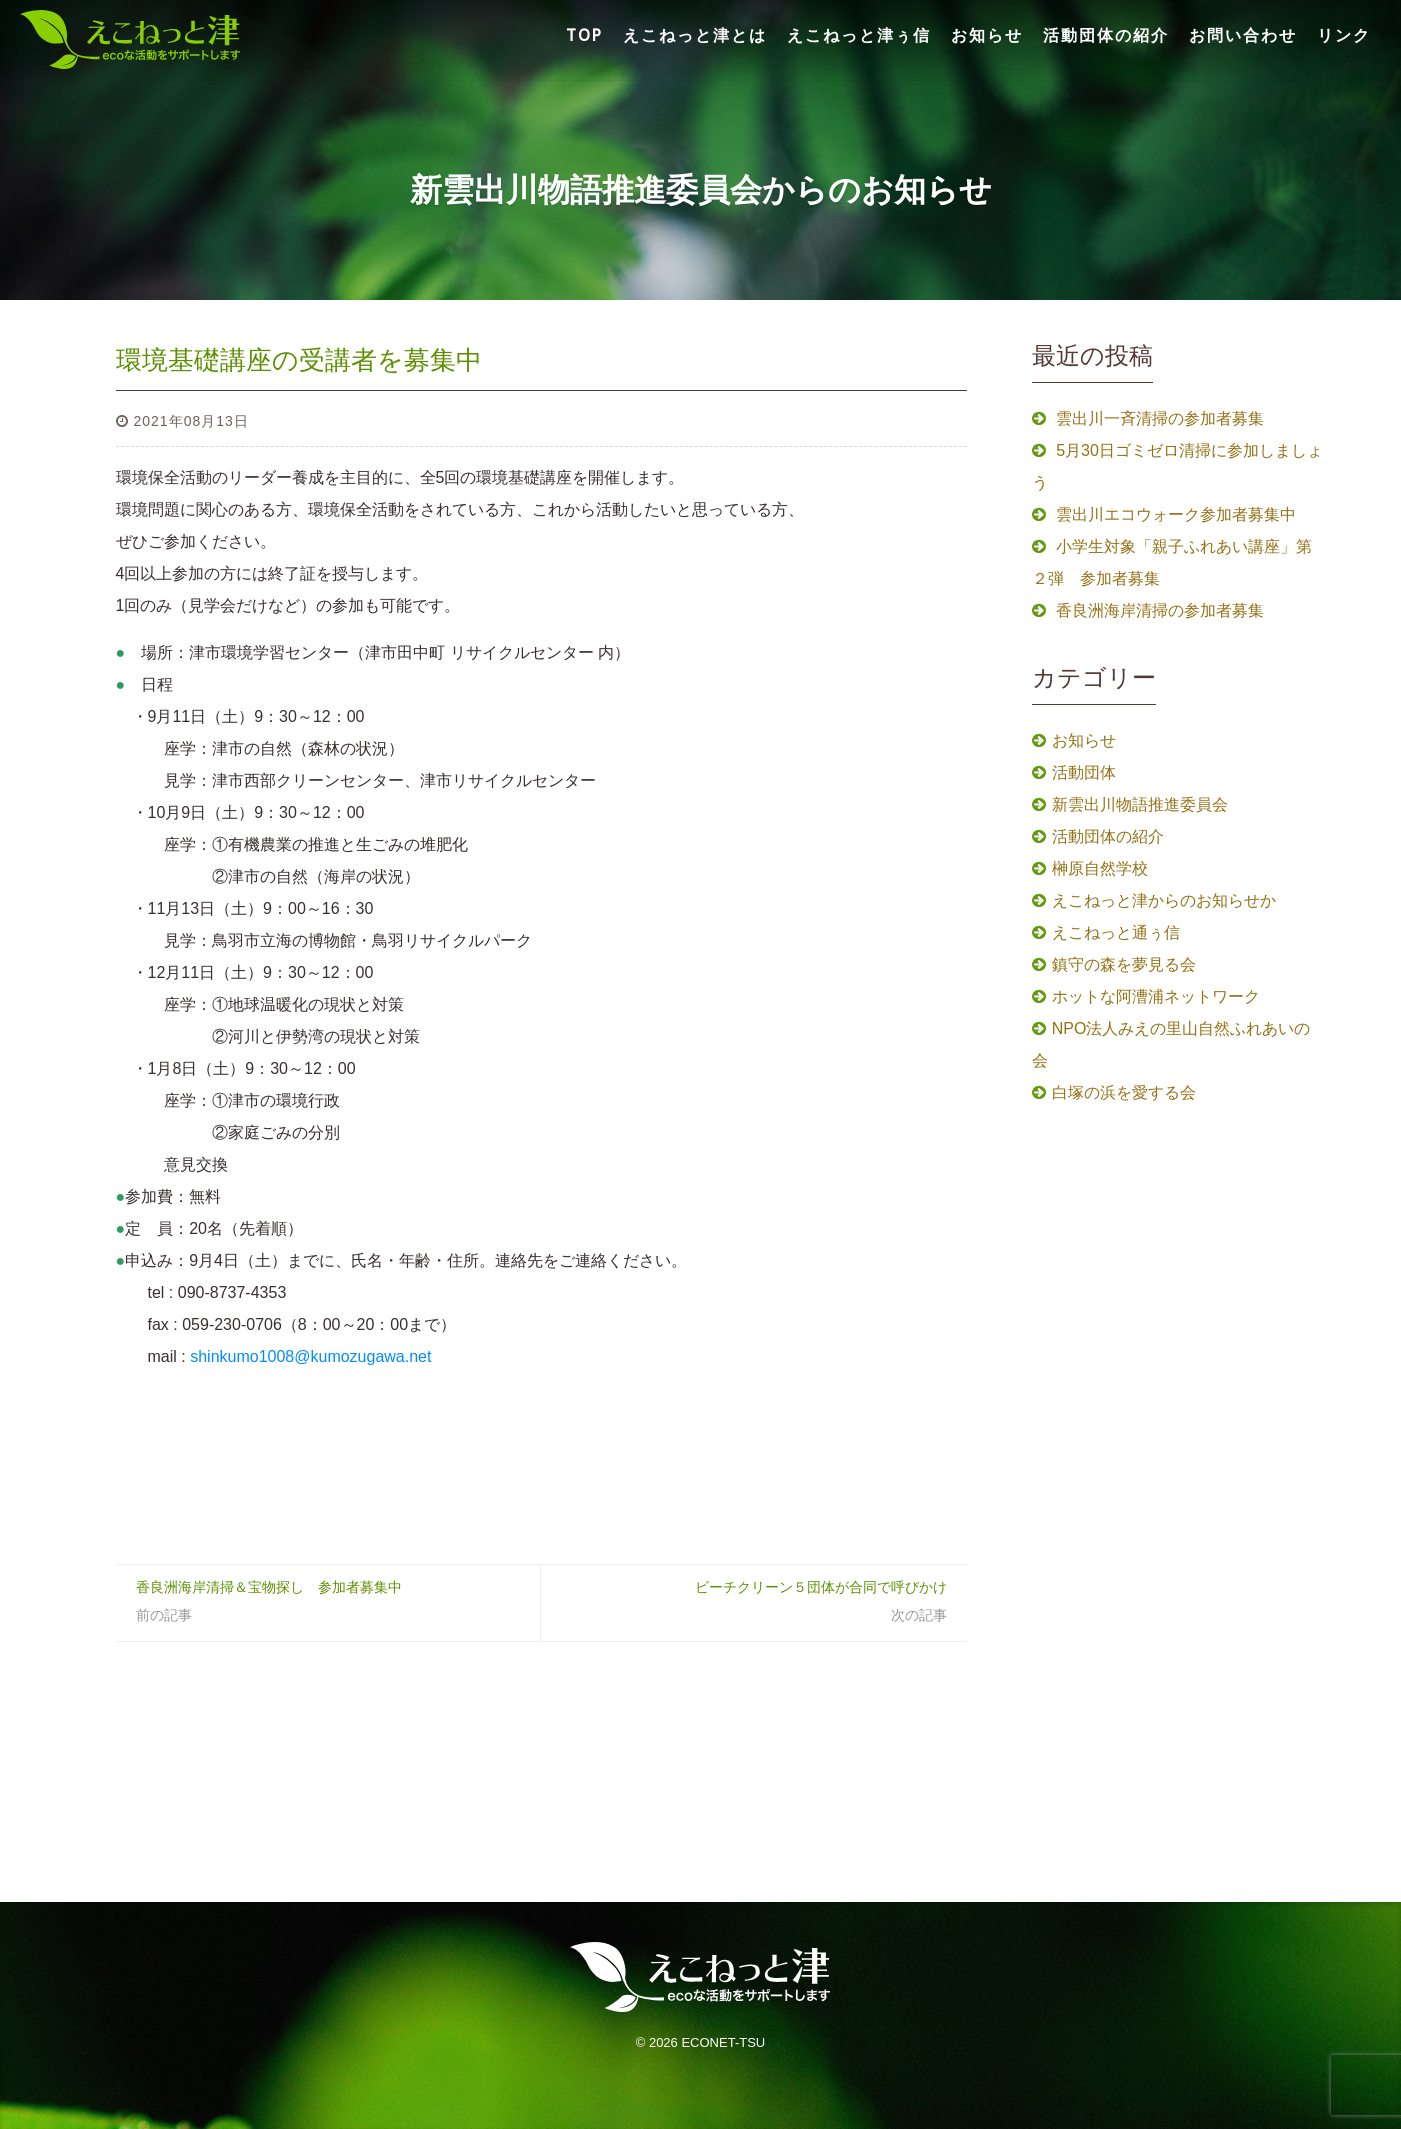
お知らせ (987, 35)
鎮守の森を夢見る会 (1124, 964)
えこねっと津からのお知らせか (1164, 900)
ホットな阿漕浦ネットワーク (1156, 996)
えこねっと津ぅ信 (859, 35)
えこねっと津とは (695, 35)
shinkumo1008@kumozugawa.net (309, 1356)
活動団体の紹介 (1106, 35)
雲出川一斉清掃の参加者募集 (1160, 418)
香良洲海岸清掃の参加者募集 (1160, 610)
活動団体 (1084, 772)
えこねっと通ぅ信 (1116, 932)
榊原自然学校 (1100, 868)
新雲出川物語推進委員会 (1140, 804)
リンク (1344, 35)
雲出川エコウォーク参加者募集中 (1176, 514)
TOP (584, 35)
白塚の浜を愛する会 (1124, 1092)
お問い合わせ (1243, 35)
